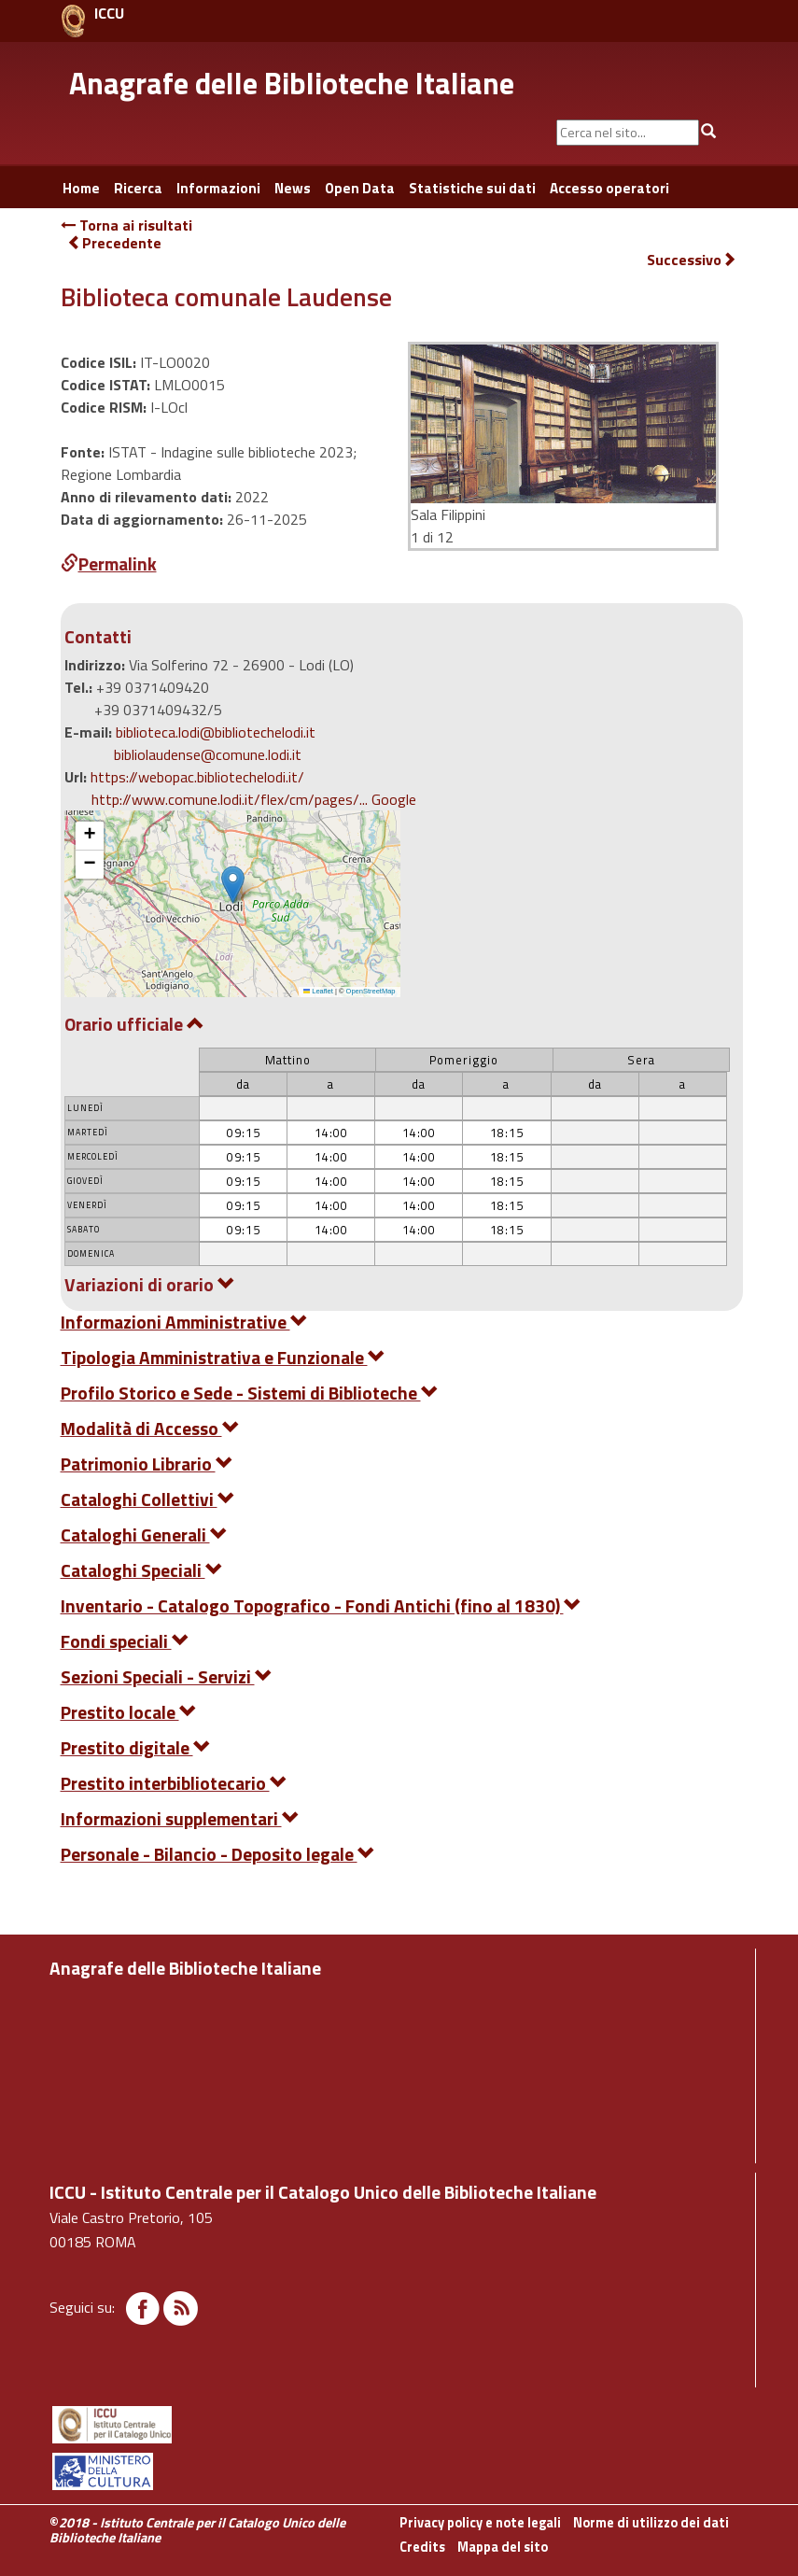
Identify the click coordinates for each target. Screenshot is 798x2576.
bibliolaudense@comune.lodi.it (207, 754)
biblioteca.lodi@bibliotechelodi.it (215, 732)
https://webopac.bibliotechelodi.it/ (197, 777)
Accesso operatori (609, 188)
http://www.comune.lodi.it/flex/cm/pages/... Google (253, 799)
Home (81, 188)
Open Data (360, 188)
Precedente (114, 243)
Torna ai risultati (126, 225)
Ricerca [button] (138, 188)
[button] (233, 885)
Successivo (691, 260)
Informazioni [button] (218, 188)
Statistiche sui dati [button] (472, 188)
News (292, 188)
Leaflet (318, 991)
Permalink (109, 563)
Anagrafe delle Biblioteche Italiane (291, 83)
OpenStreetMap (371, 991)
